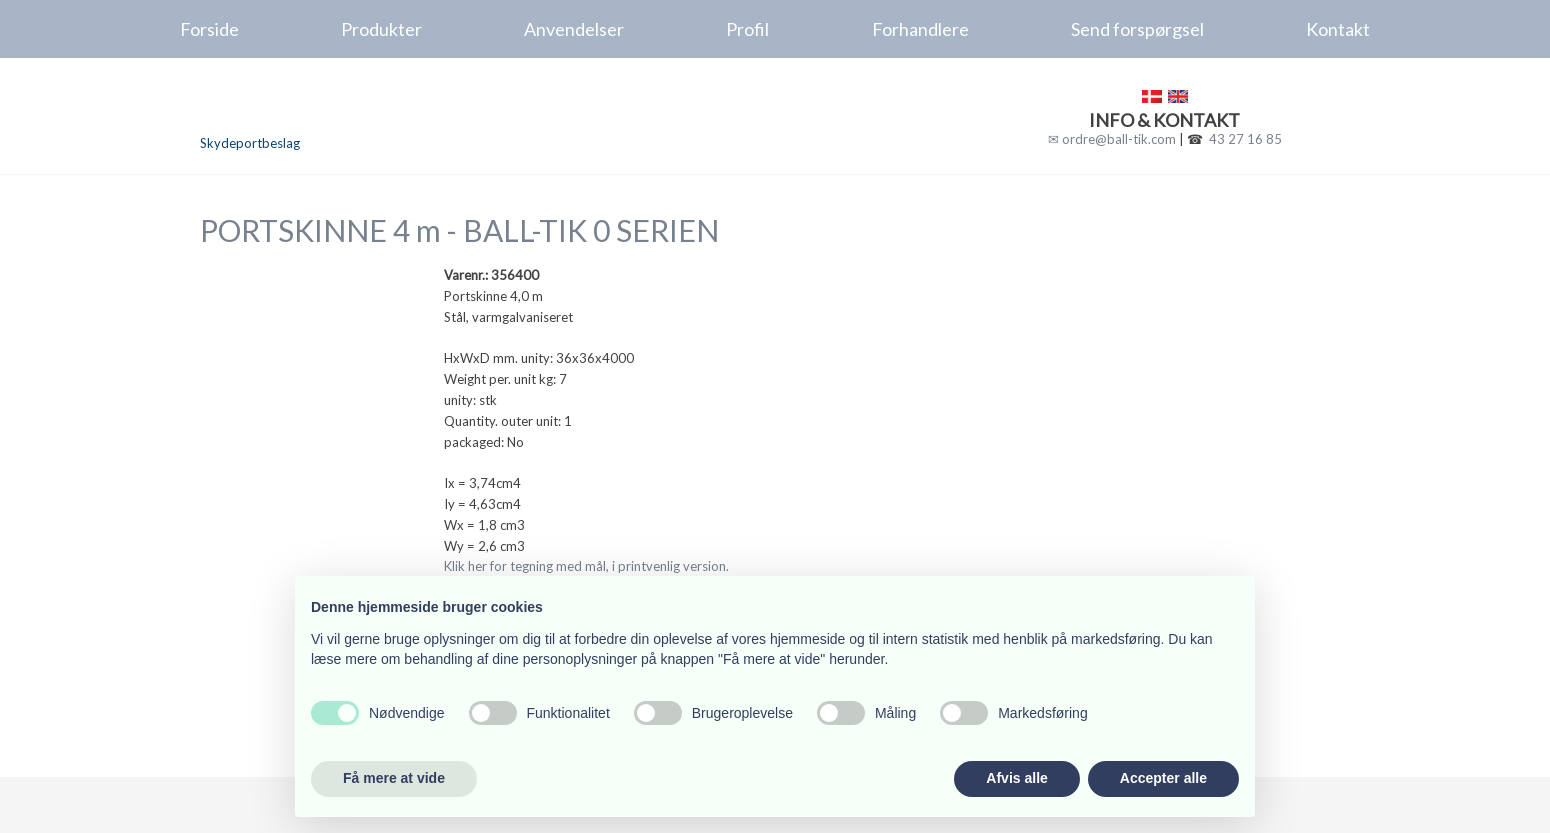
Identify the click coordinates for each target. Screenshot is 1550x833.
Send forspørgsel (1137, 29)
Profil (747, 29)
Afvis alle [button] (1016, 778)
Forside (209, 29)
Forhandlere (920, 29)
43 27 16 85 (1245, 139)
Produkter (381, 29)
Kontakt (1338, 29)
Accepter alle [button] (1163, 778)
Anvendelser (574, 29)
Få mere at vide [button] (394, 778)
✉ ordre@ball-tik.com (1112, 139)
